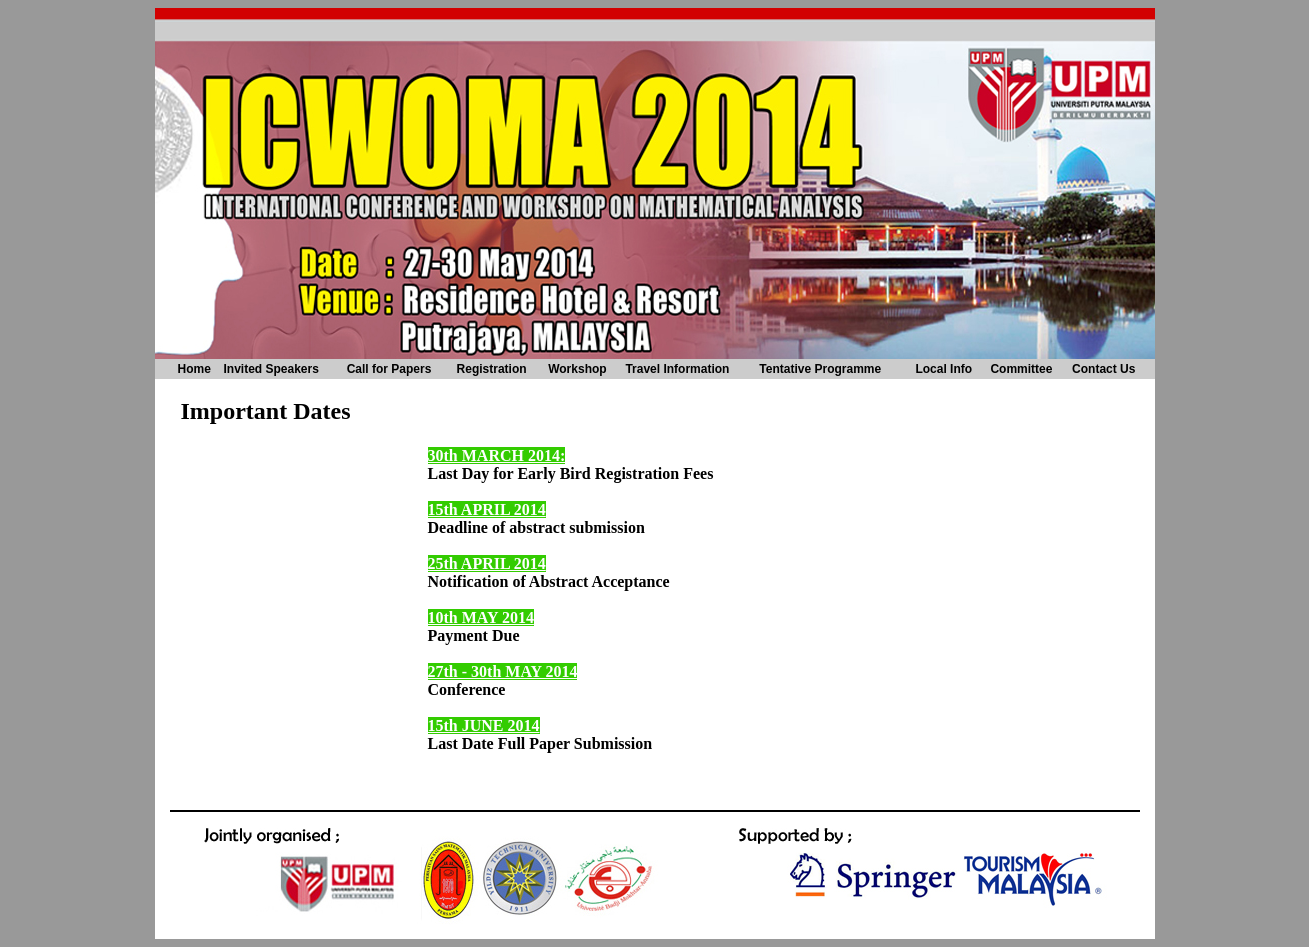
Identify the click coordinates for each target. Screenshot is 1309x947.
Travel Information (677, 369)
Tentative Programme (820, 369)
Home (194, 369)
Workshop (577, 369)
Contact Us (1103, 369)
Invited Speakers (270, 369)
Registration (492, 369)
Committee (1021, 369)
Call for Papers (389, 369)
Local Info (943, 369)
